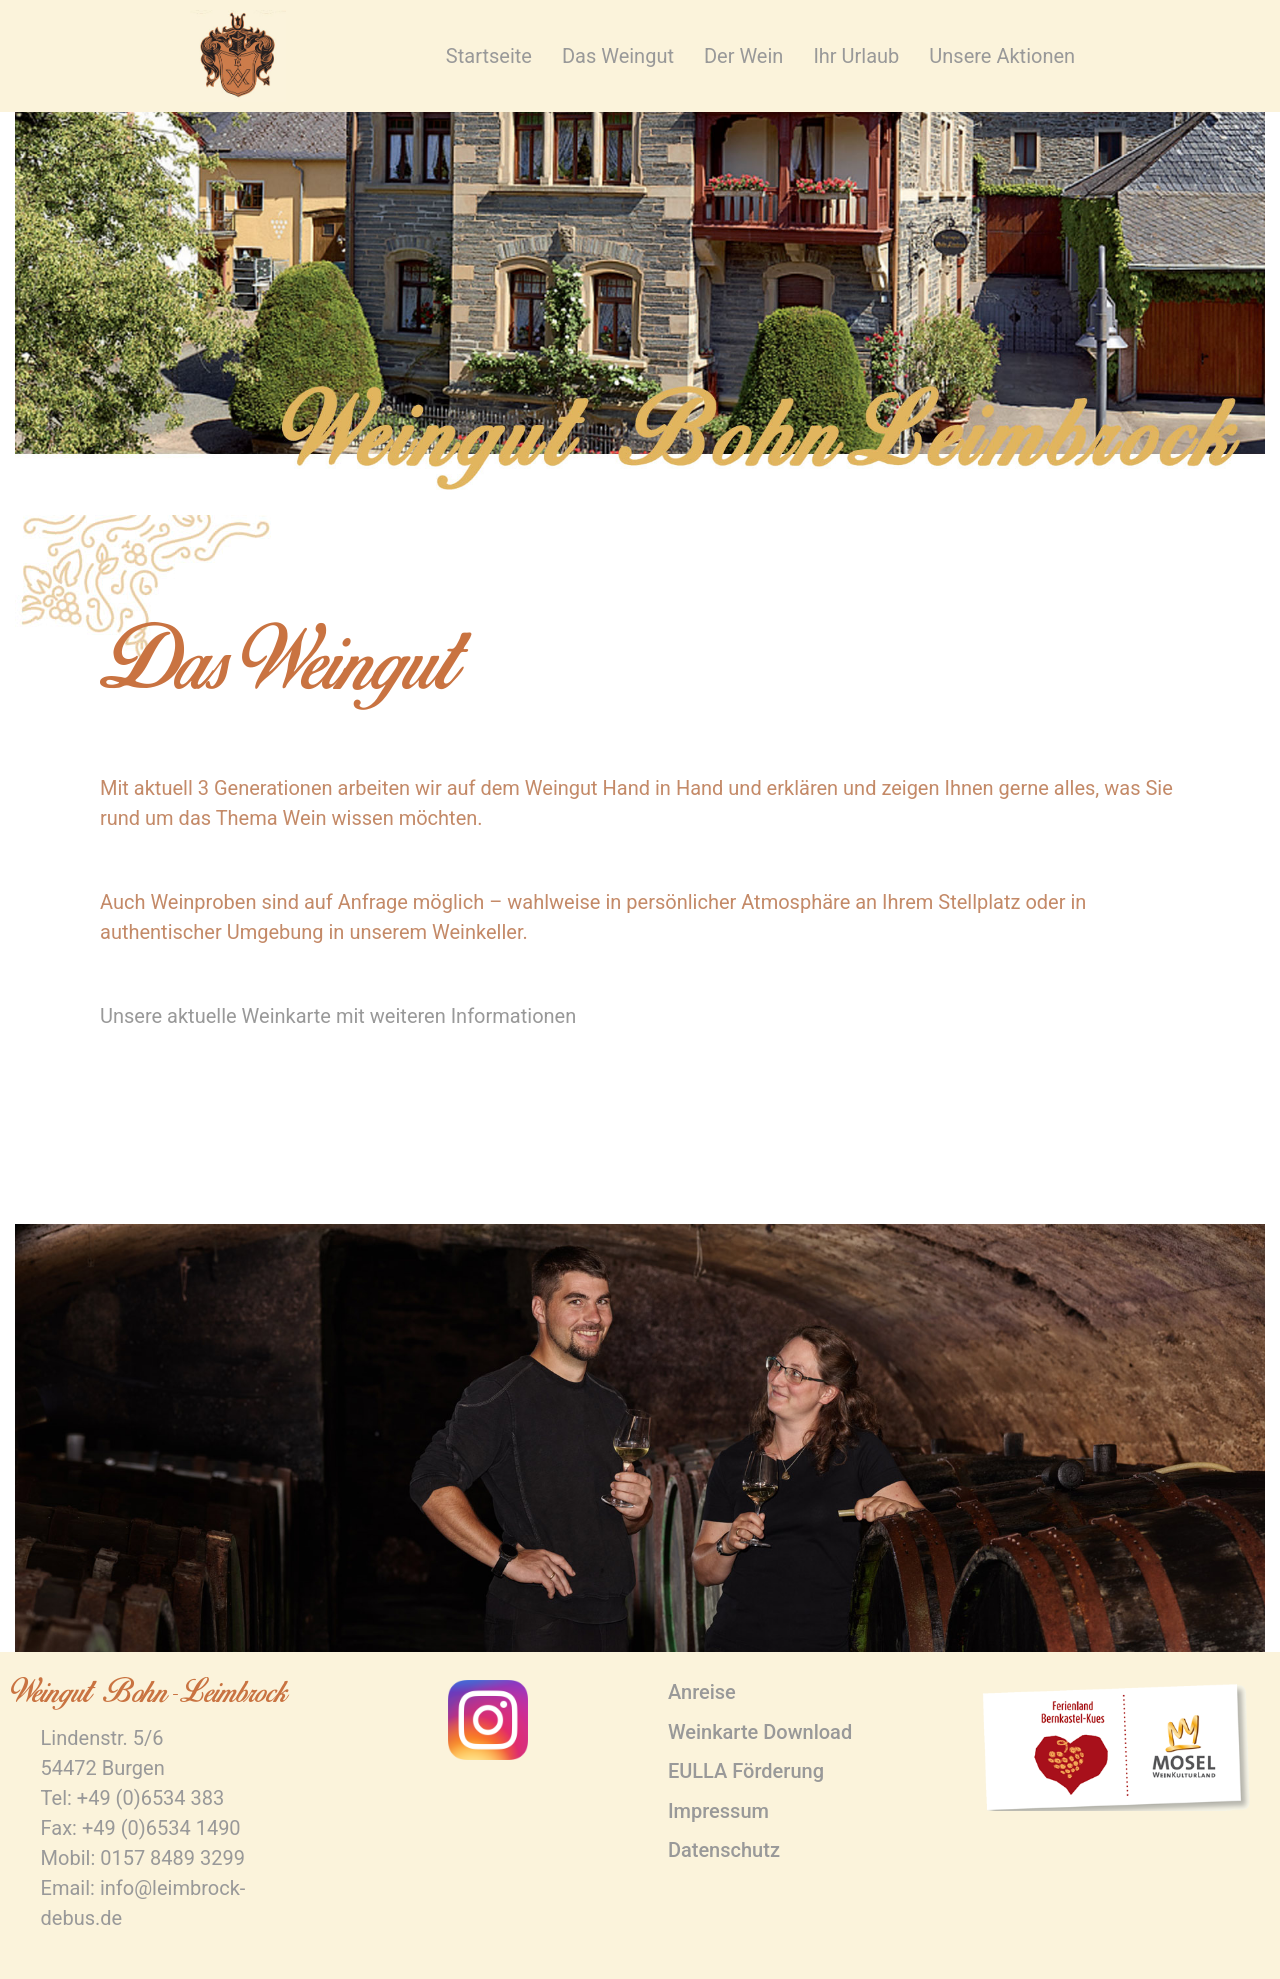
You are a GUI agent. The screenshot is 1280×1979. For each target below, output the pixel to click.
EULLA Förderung (746, 1771)
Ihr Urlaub (856, 56)
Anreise (702, 1692)
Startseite (489, 56)
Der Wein (743, 56)
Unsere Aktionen (1002, 56)
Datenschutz (724, 1850)
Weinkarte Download (760, 1732)
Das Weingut (618, 56)
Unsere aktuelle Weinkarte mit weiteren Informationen (338, 1016)
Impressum (718, 1811)
